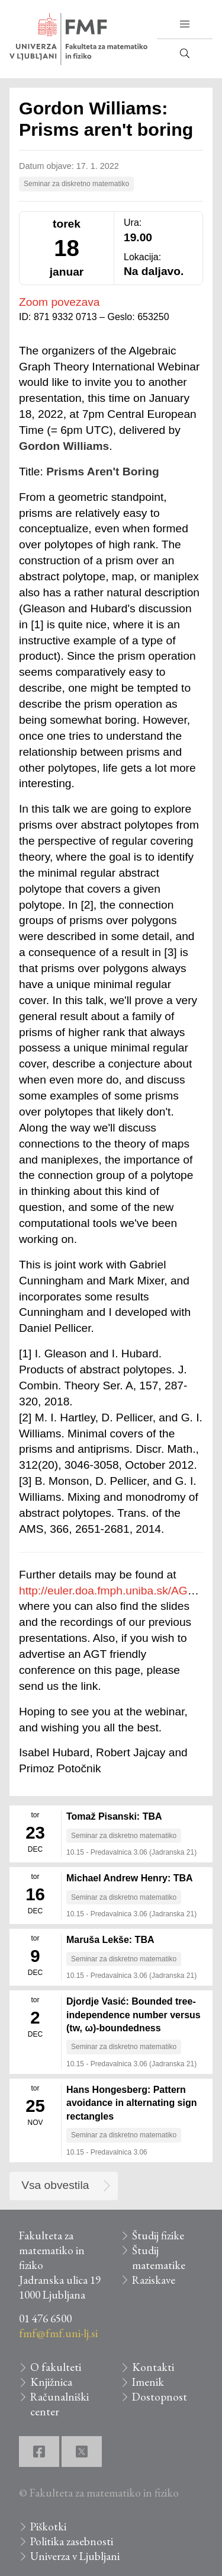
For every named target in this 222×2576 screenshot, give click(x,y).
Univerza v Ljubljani (75, 2556)
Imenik (148, 2381)
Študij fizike (158, 2235)
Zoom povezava (59, 302)
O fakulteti (55, 2367)
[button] (184, 24)
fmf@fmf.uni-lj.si (58, 2333)
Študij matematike (158, 2258)
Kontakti (153, 2367)
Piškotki (48, 2526)
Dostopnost (159, 2396)
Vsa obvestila (55, 2185)
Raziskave (153, 2280)
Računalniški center (59, 2404)
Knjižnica (51, 2381)
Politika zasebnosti (71, 2541)
